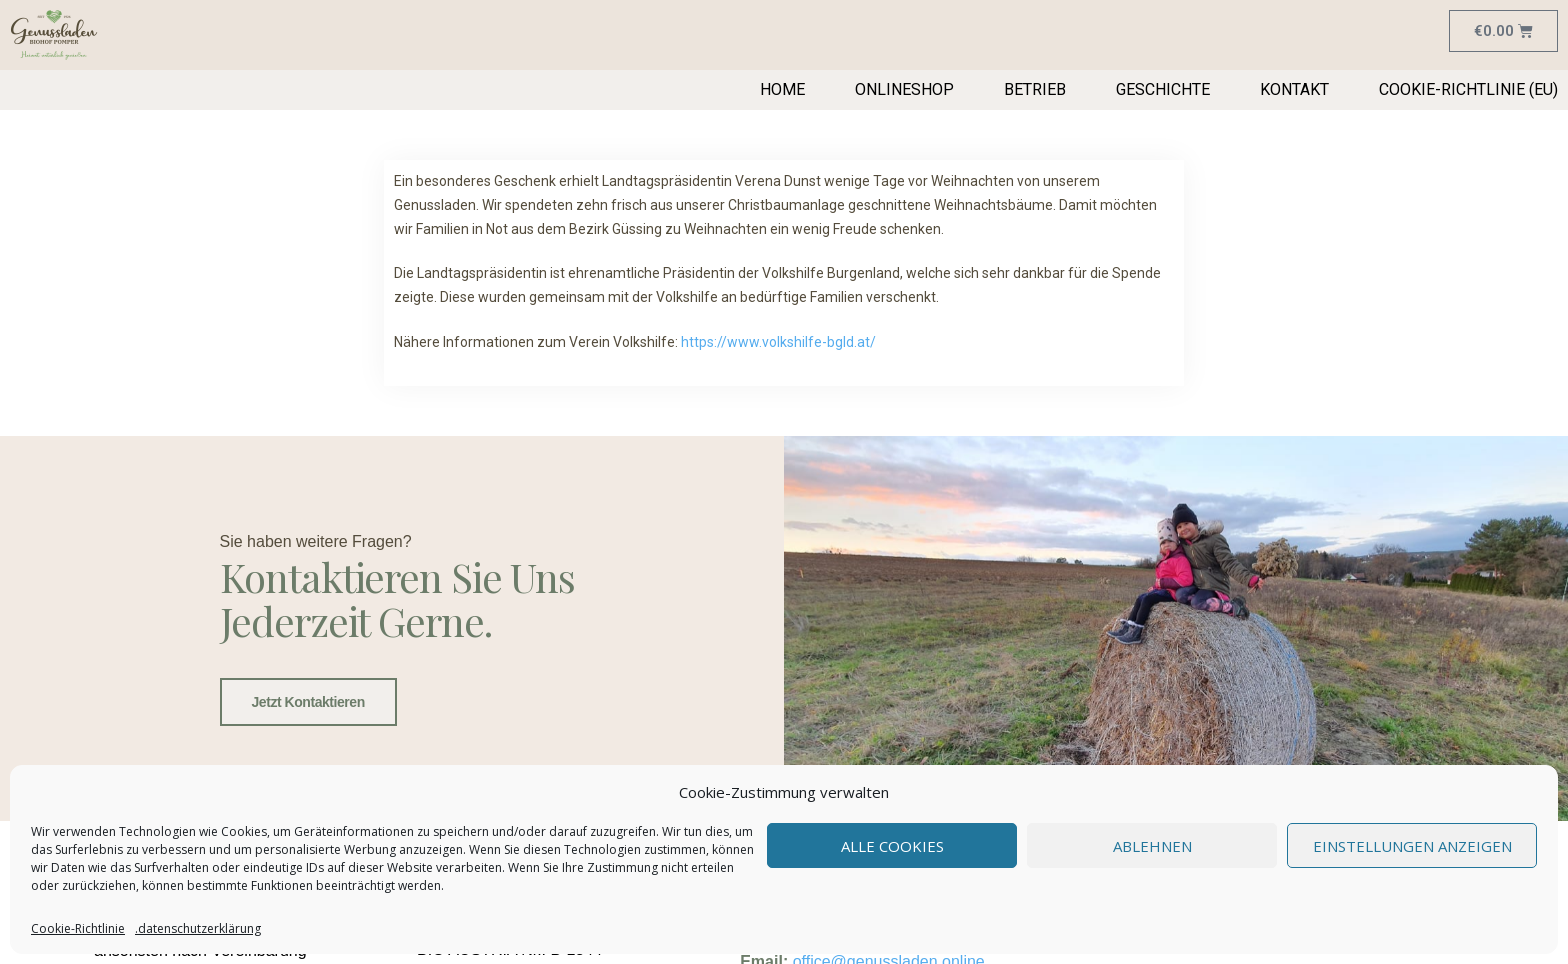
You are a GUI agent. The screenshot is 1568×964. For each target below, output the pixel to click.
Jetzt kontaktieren (308, 702)
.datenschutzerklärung (198, 928)
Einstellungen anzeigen (1412, 846)
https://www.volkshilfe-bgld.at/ (778, 342)
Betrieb (1035, 89)
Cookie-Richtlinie (78, 928)
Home (782, 89)
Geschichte (1163, 89)
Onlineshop (904, 89)
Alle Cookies (892, 846)
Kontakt (1294, 89)
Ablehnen (1152, 846)
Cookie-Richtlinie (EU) (1468, 89)
